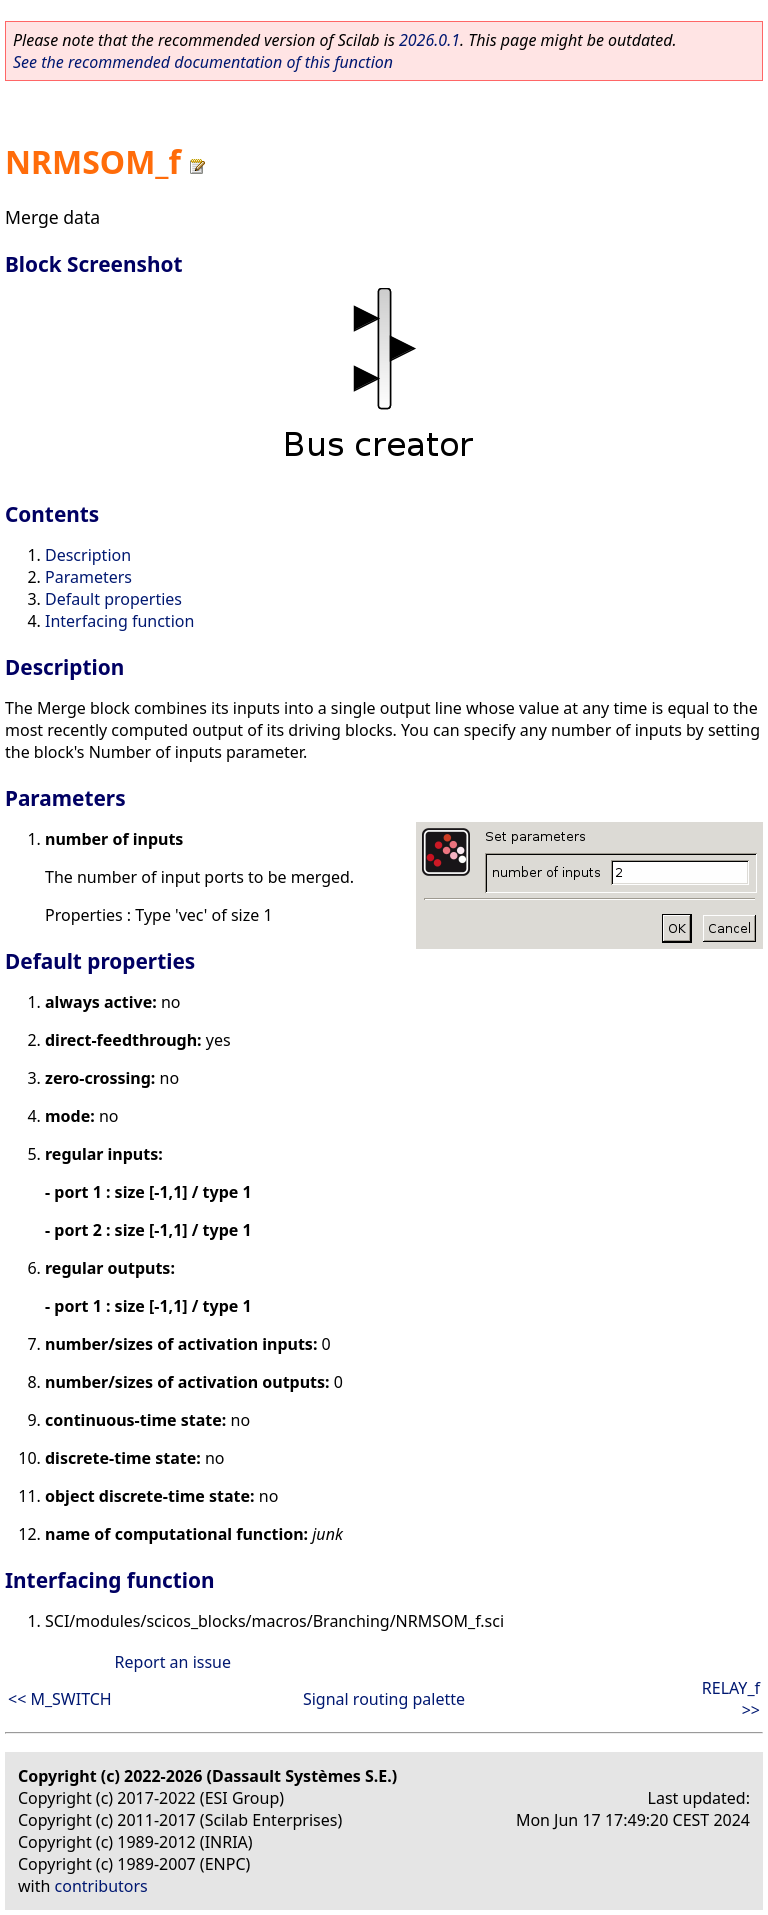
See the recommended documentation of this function (203, 62)
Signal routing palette (384, 1699)
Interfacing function (119, 621)
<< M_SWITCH (60, 1699)
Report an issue (173, 1662)
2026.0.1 (429, 40)
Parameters (88, 577)
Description (88, 555)
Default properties (113, 599)
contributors (101, 1886)
